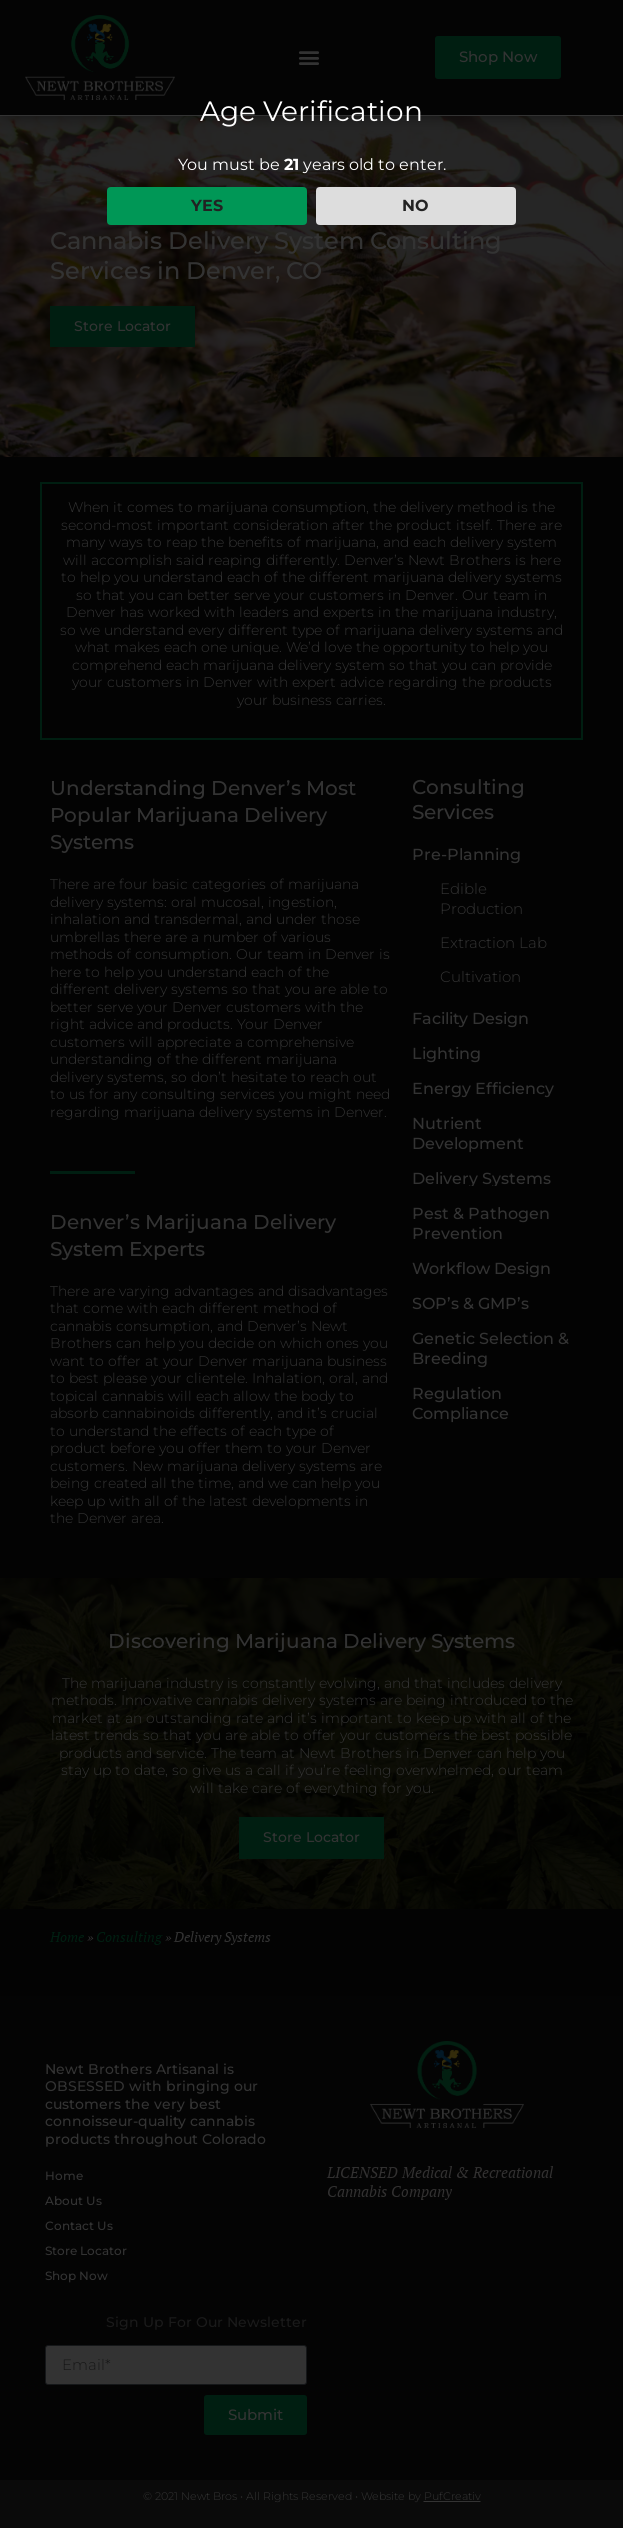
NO (415, 205)
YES (207, 205)
